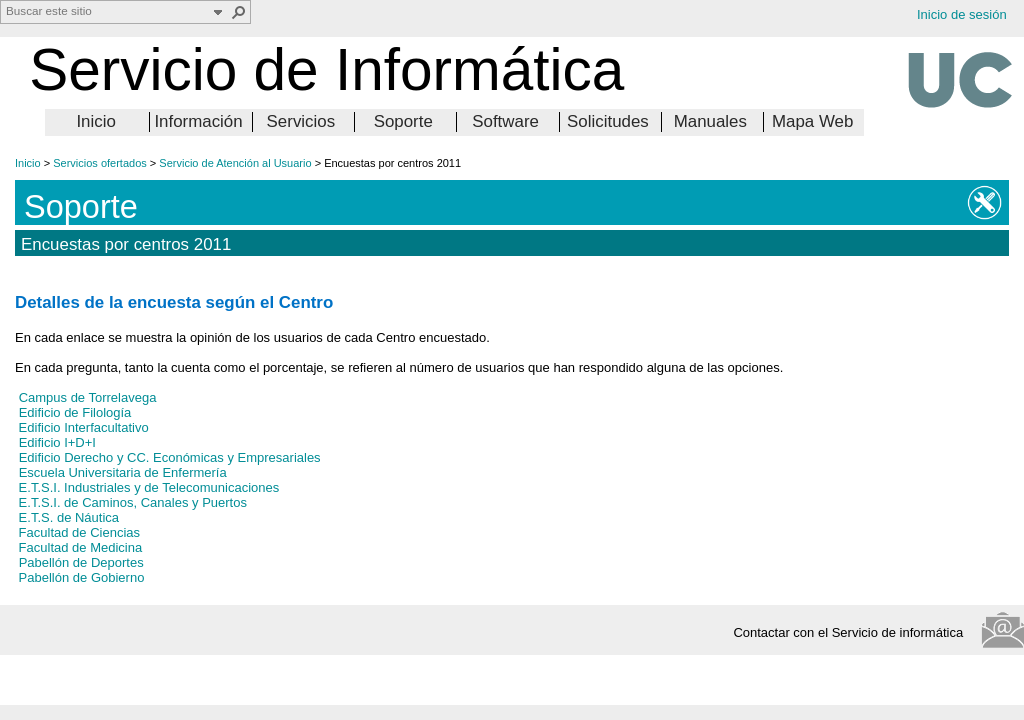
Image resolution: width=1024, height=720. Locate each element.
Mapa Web (812, 121)
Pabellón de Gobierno (79, 577)
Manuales (710, 121)
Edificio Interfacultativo (82, 427)
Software (505, 121)
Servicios (301, 121)
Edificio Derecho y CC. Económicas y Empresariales (170, 457)
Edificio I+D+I (57, 442)
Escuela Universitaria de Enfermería (123, 472)
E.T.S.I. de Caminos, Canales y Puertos (131, 502)
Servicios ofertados (100, 163)
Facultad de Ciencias (77, 532)
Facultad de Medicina (78, 547)
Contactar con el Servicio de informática (853, 632)
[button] (239, 12)
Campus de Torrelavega (88, 397)
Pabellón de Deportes (81, 562)
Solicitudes (608, 121)
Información (198, 121)
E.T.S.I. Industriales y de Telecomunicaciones (147, 487)
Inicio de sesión (962, 14)
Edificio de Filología (75, 412)
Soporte (403, 121)
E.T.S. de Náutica (67, 517)
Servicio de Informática (326, 69)
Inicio (95, 121)
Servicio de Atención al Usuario (235, 163)
